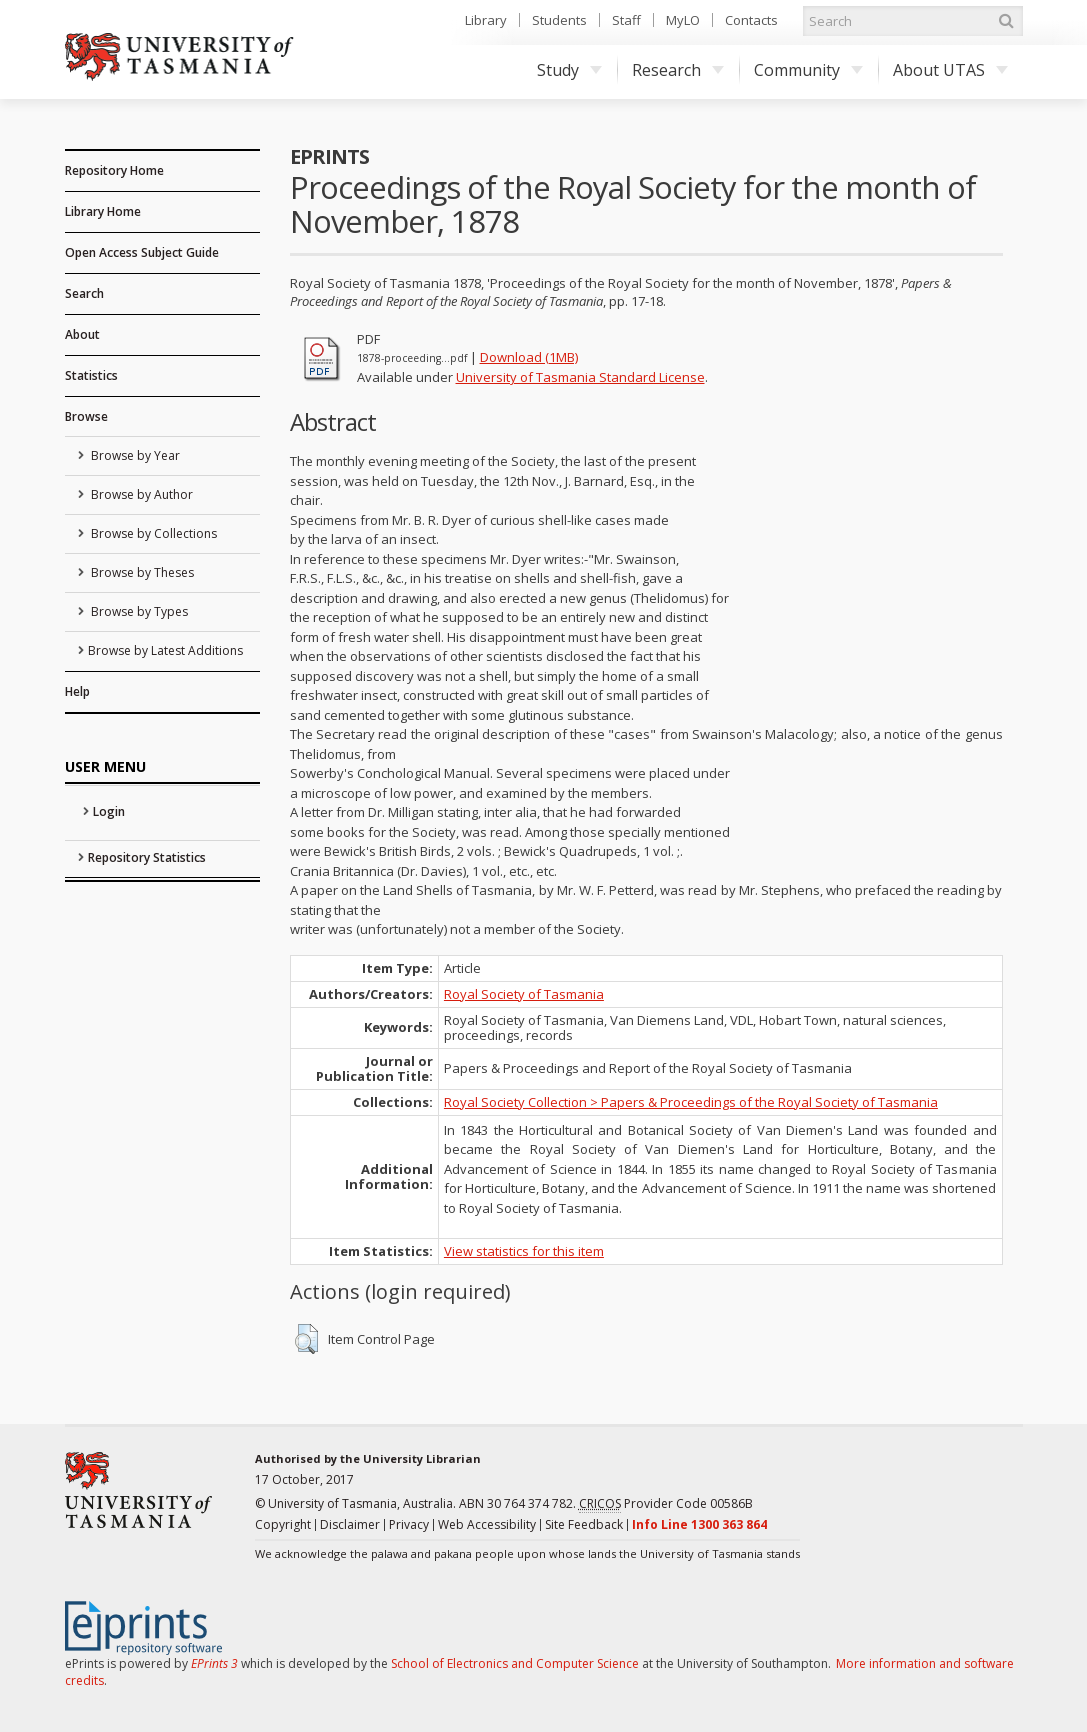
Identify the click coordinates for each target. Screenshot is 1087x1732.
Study (569, 70)
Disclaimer (350, 1524)
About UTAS (950, 70)
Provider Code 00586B (666, 1504)
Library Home (103, 211)
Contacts (751, 20)
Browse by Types (138, 611)
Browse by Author (140, 494)
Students (559, 20)
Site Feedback (584, 1524)
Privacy (409, 1524)
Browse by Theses (141, 572)
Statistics (91, 375)
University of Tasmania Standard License (580, 377)
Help (77, 691)
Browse (86, 416)
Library (486, 20)
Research (678, 70)
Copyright (283, 1524)
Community (808, 70)
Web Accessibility (487, 1524)
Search (84, 293)
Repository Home (114, 170)
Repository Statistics (147, 857)
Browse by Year (134, 455)
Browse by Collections (152, 533)
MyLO (683, 20)
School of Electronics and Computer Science (515, 1663)
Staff (626, 20)
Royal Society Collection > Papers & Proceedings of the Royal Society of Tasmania (691, 1102)
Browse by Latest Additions (165, 650)
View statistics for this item (524, 1251)
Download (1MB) (529, 357)
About (82, 334)
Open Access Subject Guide (142, 252)
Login (109, 811)
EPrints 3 (214, 1663)
